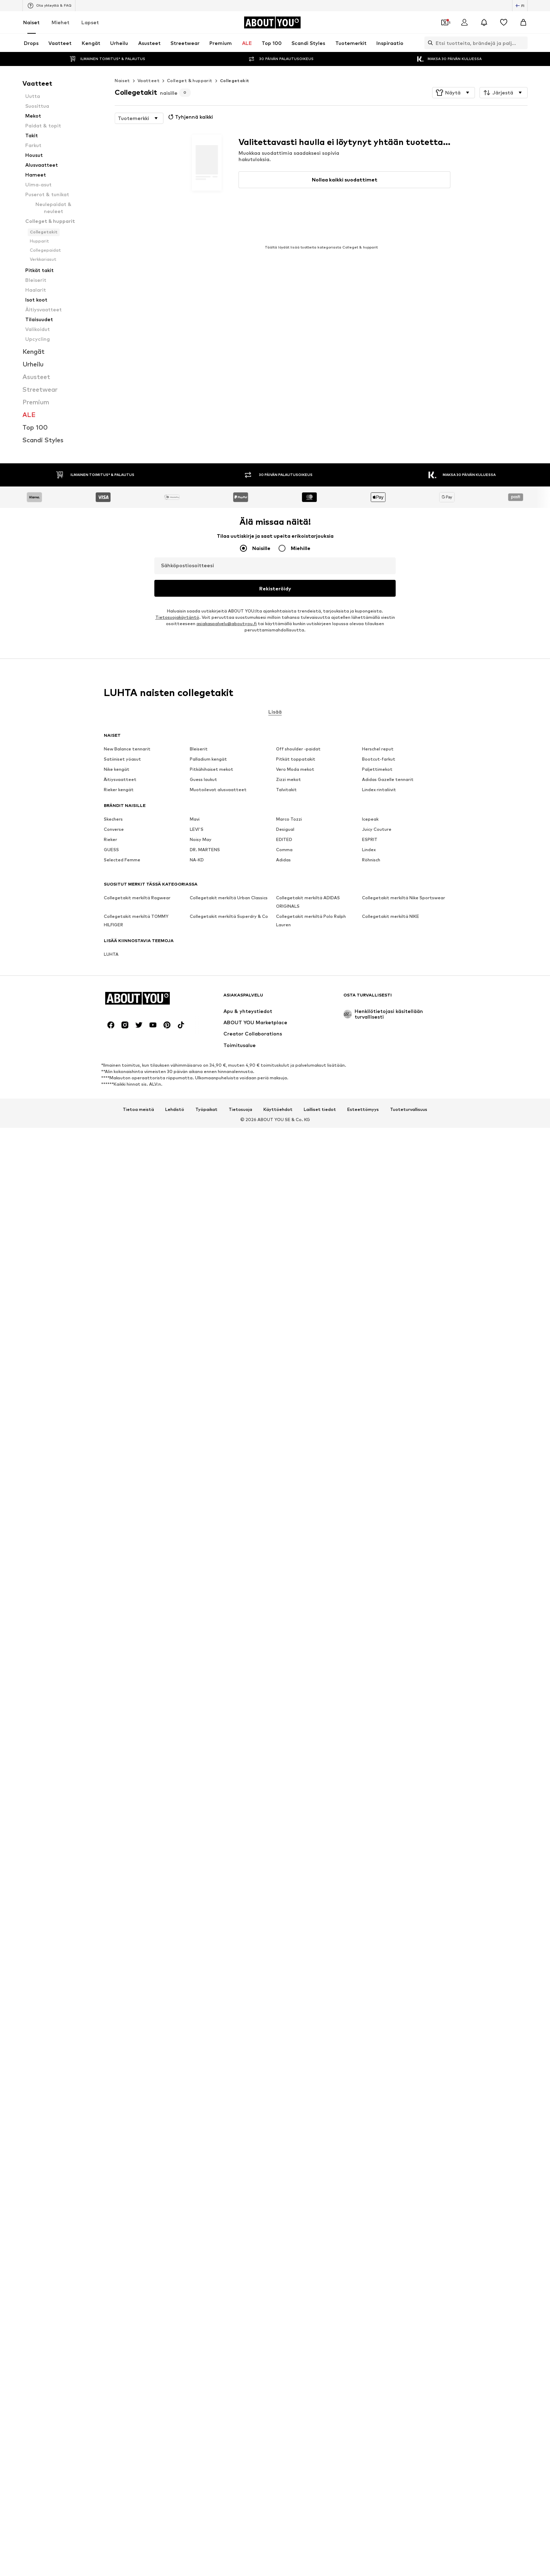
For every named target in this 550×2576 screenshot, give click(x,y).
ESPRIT (369, 1963)
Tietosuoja (240, 2139)
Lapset (90, 22)
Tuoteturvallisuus (408, 2139)
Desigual (285, 1953)
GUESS (111, 1973)
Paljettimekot (377, 1893)
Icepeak (370, 1943)
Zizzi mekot (288, 1903)
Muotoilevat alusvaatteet (218, 1913)
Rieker (110, 1963)
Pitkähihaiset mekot (211, 1893)
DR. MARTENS (205, 1973)
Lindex (369, 1973)
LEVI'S (196, 1953)
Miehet (60, 22)
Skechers (113, 1943)
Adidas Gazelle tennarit (388, 1903)
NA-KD (197, 1984)
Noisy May (201, 1963)
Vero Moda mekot (295, 1893)
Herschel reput (378, 1873)
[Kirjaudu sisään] (464, 22)
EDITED (284, 1963)
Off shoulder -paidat (298, 1873)
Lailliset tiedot (320, 2139)
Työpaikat (206, 2139)
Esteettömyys (363, 2139)
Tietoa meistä (138, 2139)
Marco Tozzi (289, 1943)
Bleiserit (199, 1873)
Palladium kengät (208, 1883)
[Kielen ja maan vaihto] (519, 5)
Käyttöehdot (278, 2139)
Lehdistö (174, 2139)
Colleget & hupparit (190, 80)
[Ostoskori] (523, 22)
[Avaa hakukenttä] (428, 43)
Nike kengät (116, 1893)
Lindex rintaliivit (379, 1913)
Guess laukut (203, 1903)
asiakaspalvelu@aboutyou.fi (226, 1804)
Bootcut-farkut (378, 1883)
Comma (284, 1973)
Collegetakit (234, 80)
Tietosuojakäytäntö (177, 1798)
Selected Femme (122, 1984)
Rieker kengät (119, 1913)
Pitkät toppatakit (295, 1883)
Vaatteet (149, 80)
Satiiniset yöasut (122, 1883)
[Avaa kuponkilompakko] (445, 22)
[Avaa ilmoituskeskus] (484, 22)
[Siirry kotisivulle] (272, 22)
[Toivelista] (503, 22)
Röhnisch (371, 1984)
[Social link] (111, 2055)
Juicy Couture (376, 1953)
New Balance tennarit (127, 1873)
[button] (453, 92)
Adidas (283, 1984)
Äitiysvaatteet (120, 1903)
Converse (114, 1953)
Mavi (195, 1943)
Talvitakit (286, 1913)
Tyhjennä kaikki (190, 117)
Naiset (31, 22)
